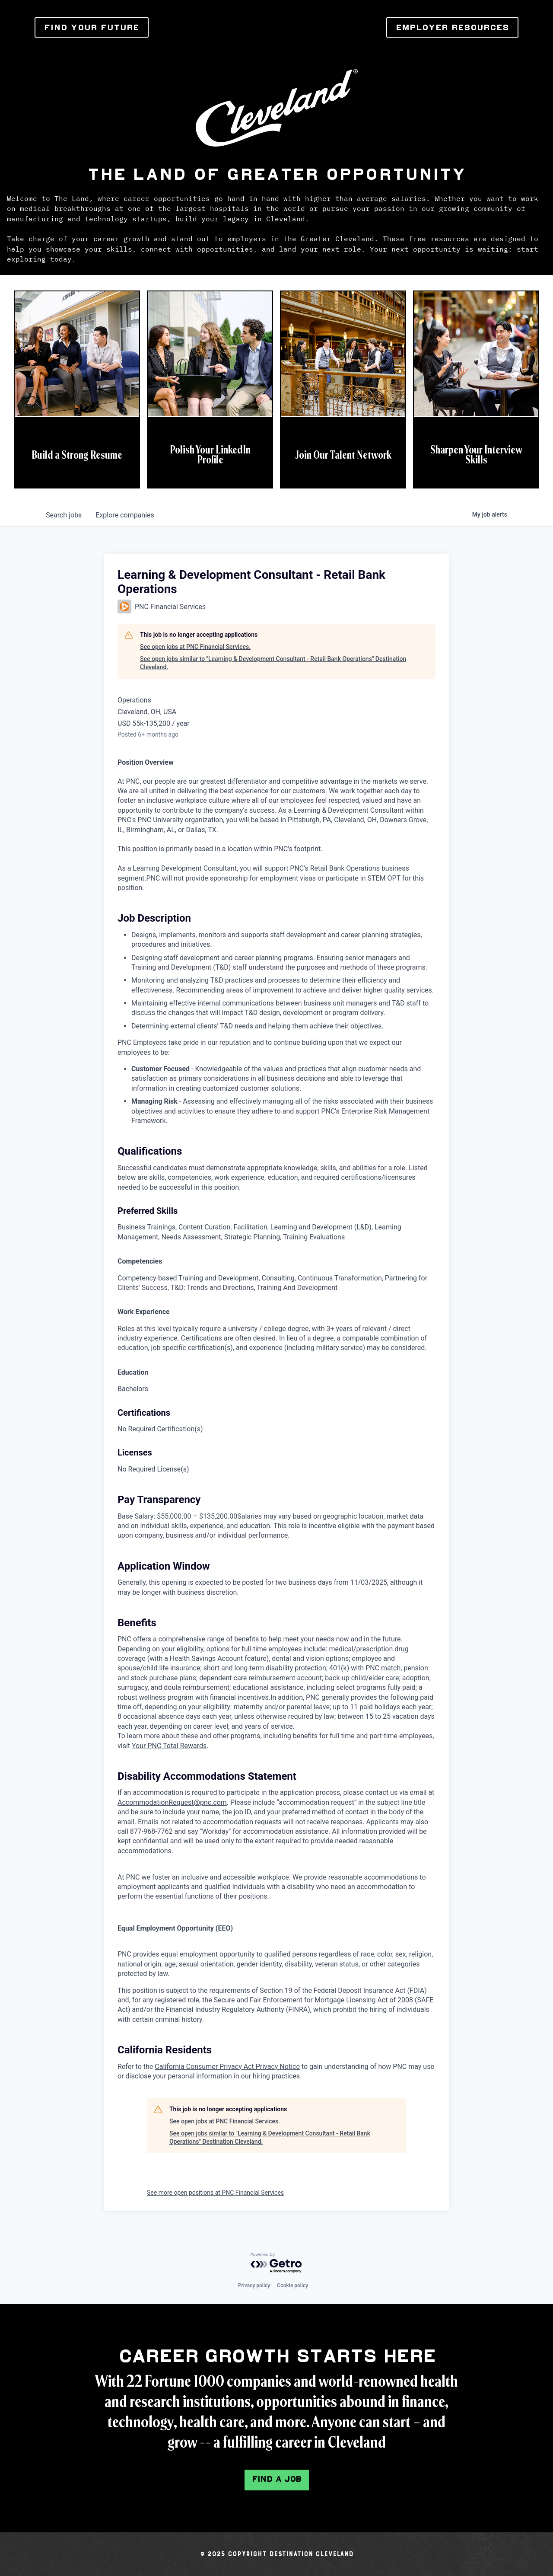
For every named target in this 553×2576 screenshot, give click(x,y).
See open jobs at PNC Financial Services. (195, 646)
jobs (64, 515)
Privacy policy (254, 2285)
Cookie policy (292, 2285)
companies (124, 515)
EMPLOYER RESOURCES (452, 27)
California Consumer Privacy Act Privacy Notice (227, 2066)
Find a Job (277, 2479)
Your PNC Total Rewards (169, 1746)
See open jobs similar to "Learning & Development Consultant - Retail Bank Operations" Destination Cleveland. (273, 663)
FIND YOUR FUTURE (91, 27)
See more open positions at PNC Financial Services (215, 2192)
